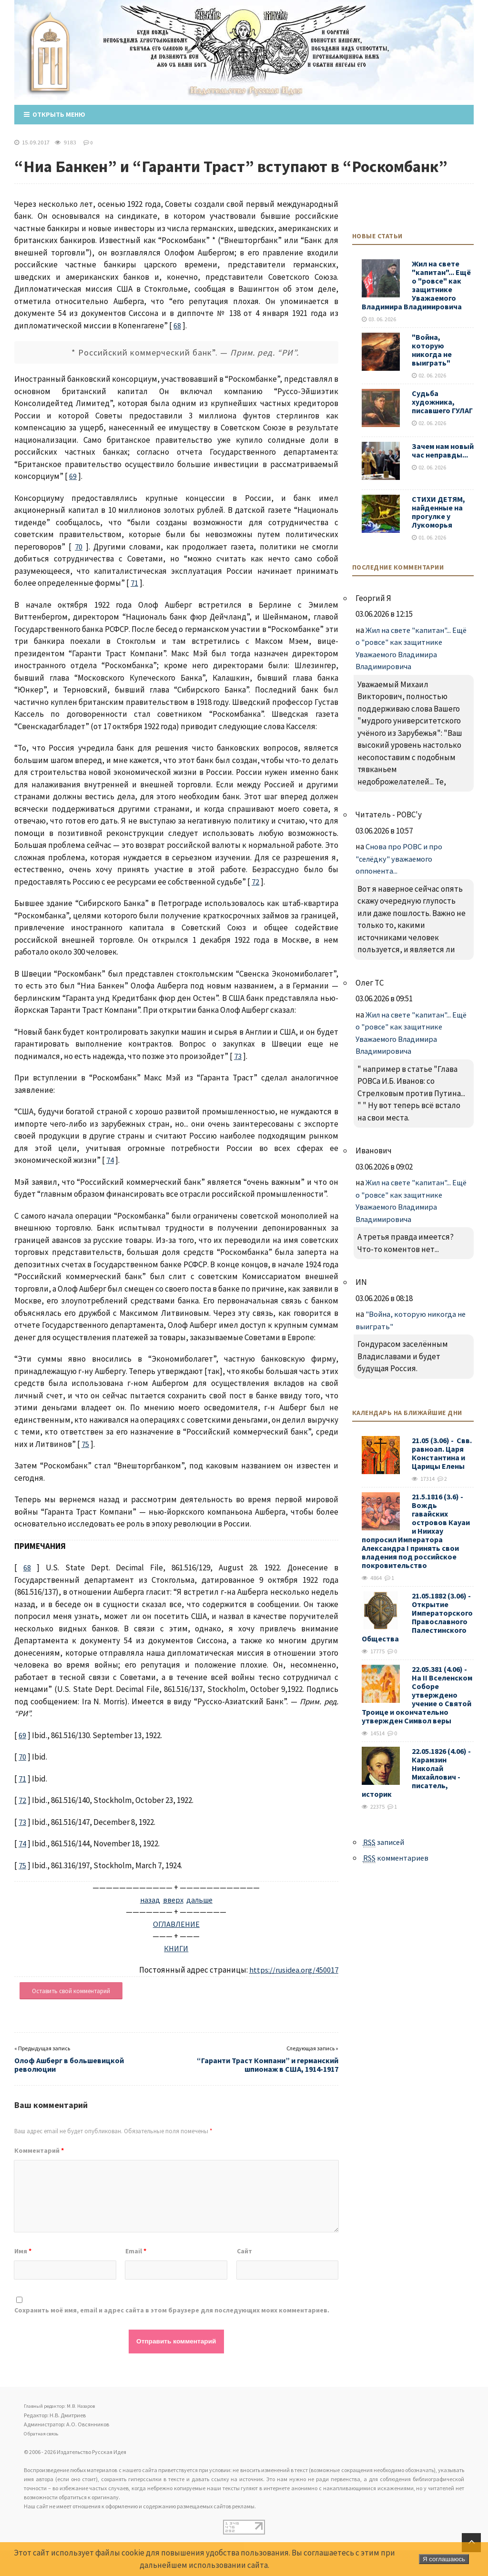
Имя (22, 2250)
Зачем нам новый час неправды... (443, 450)
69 (73, 475)
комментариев (398, 1857)
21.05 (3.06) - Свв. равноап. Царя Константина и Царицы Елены (442, 1452)
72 (255, 881)
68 (177, 325)
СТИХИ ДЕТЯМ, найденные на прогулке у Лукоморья (438, 511)
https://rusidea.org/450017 (292, 1969)
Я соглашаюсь (444, 2559)
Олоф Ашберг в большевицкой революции (69, 2064)
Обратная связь (43, 2432)
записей (386, 1841)
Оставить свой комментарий (71, 1990)
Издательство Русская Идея (54, 64)
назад (148, 1899)
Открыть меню (54, 114)
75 (85, 1443)
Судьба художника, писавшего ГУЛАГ (442, 401)
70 (78, 546)
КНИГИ (176, 1948)
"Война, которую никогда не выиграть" (432, 349)
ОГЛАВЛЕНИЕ (176, 1923)
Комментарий (39, 2150)
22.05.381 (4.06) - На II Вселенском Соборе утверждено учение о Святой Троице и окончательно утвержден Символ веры (417, 1694)
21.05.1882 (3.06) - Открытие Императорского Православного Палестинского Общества (417, 1616)
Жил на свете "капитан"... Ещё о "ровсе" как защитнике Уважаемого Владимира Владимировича (416, 284)
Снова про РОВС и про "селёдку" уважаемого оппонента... (400, 858)
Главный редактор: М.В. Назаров (64, 2405)
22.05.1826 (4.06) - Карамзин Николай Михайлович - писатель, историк (417, 1772)
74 (110, 1159)
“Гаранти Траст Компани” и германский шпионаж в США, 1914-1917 (267, 2064)
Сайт (244, 2250)
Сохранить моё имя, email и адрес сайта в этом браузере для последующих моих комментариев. (171, 2309)
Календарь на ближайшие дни (407, 1412)
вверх (172, 1899)
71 (134, 582)
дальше (200, 1899)
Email (135, 2250)
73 (238, 1055)
